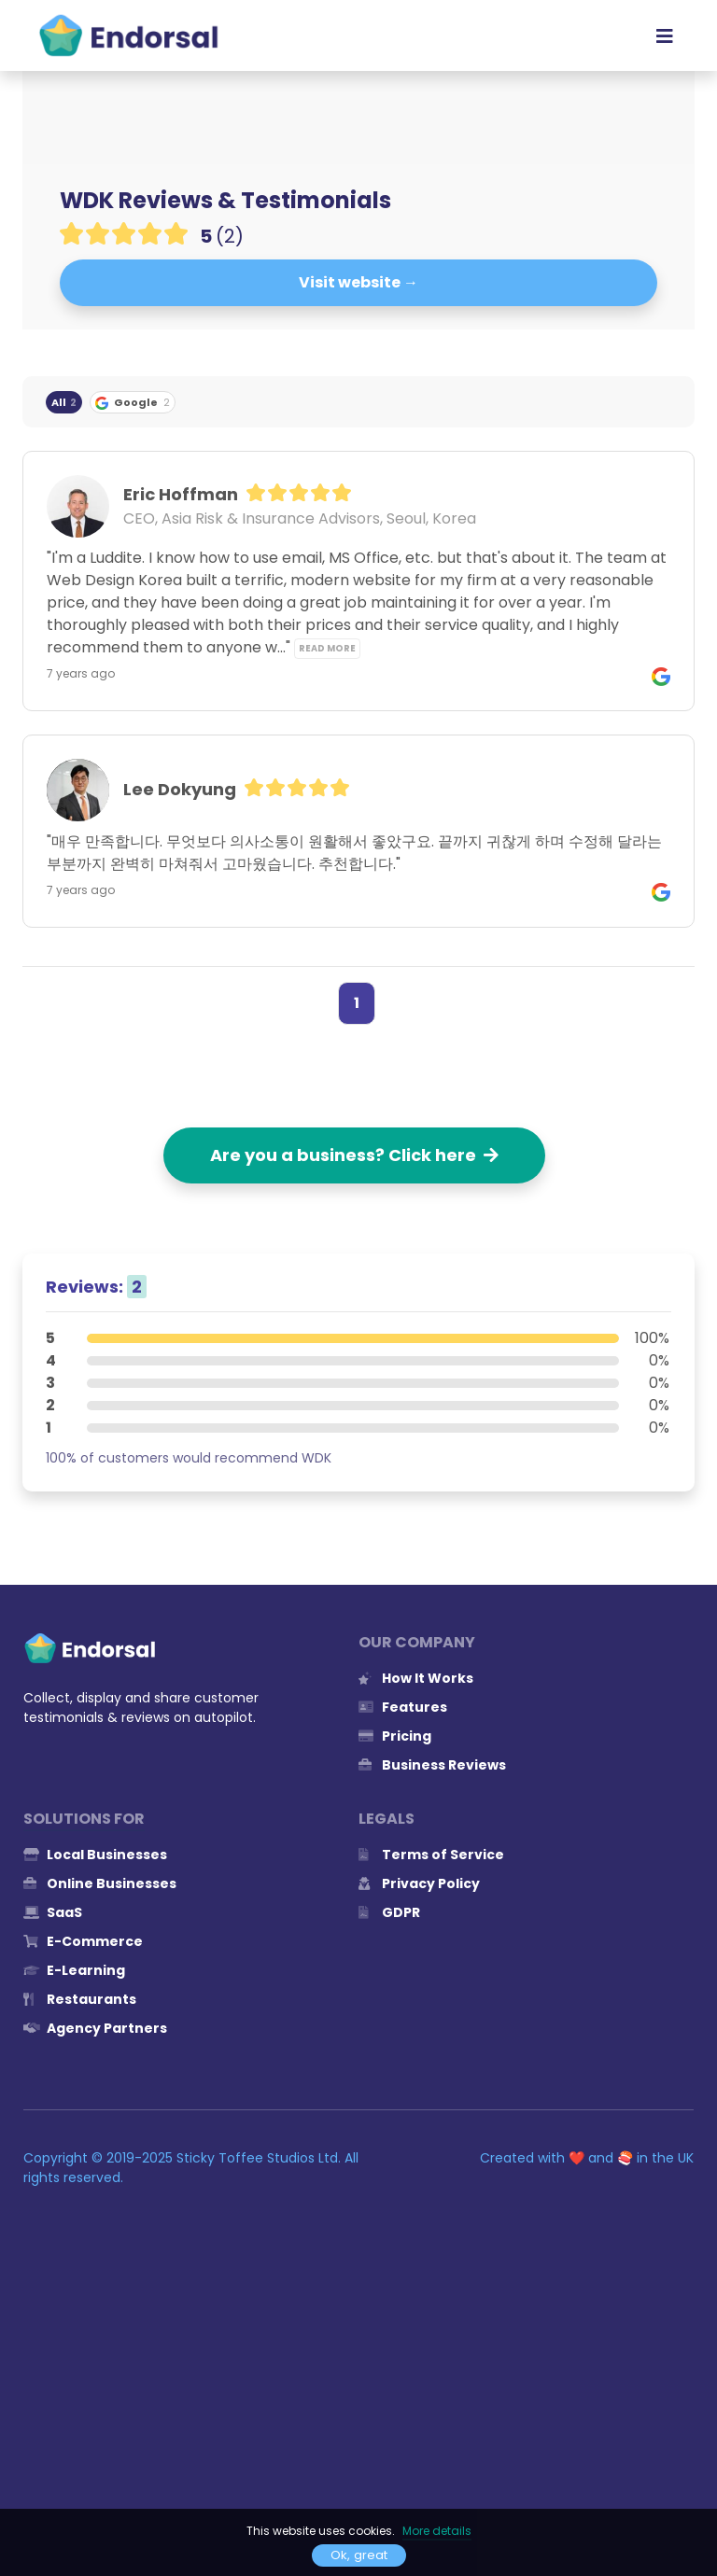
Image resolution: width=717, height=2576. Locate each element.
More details (436, 2531)
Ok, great (358, 2555)
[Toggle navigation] (665, 35)
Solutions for (84, 1818)
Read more (327, 648)
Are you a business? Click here (354, 1155)
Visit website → (358, 282)
